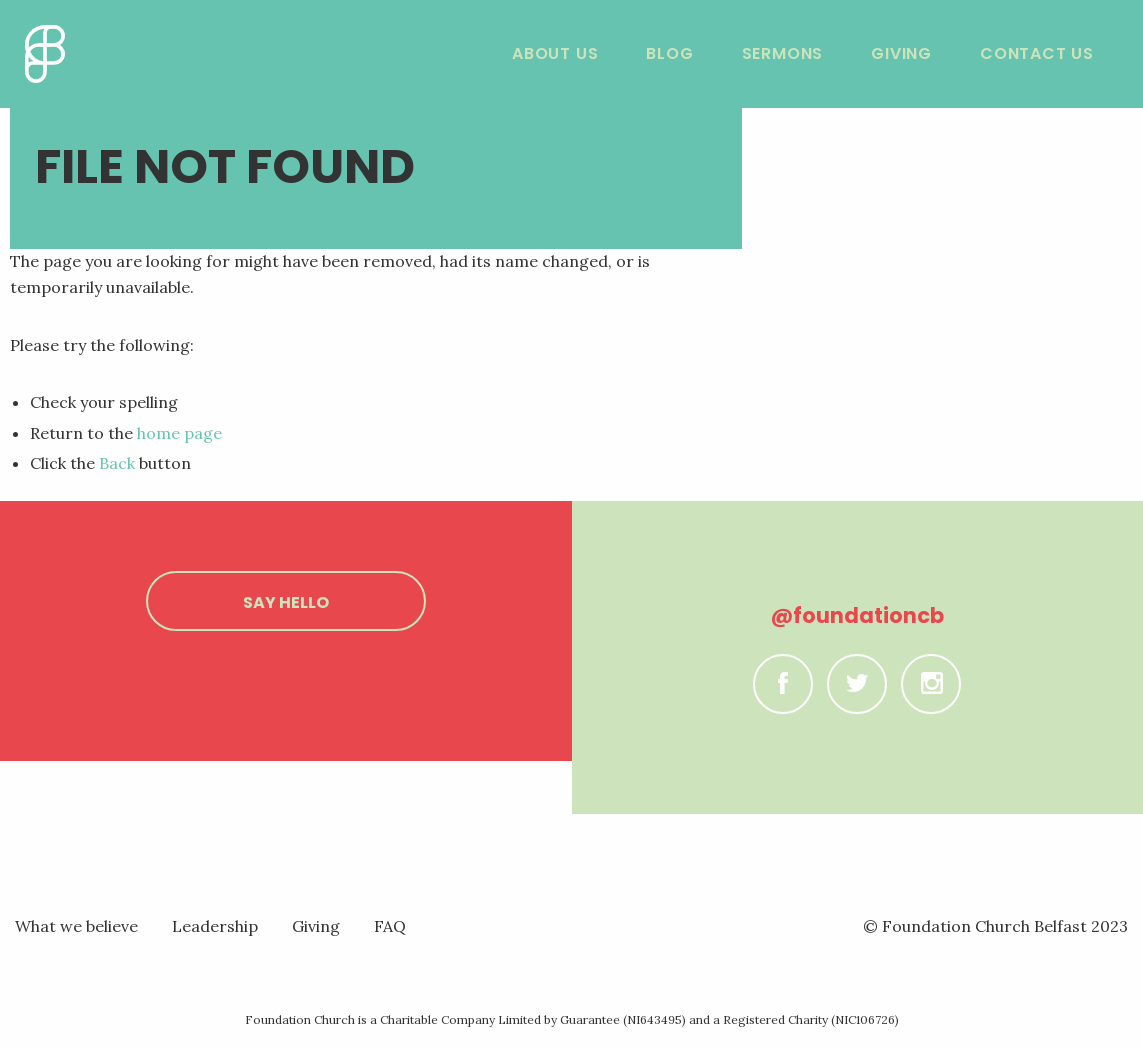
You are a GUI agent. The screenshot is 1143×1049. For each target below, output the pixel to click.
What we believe (76, 926)
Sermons (783, 53)
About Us (555, 53)
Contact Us (1037, 53)
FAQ (390, 926)
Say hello (286, 602)
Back (117, 463)
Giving (901, 53)
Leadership (215, 926)
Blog (669, 53)
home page (179, 433)
